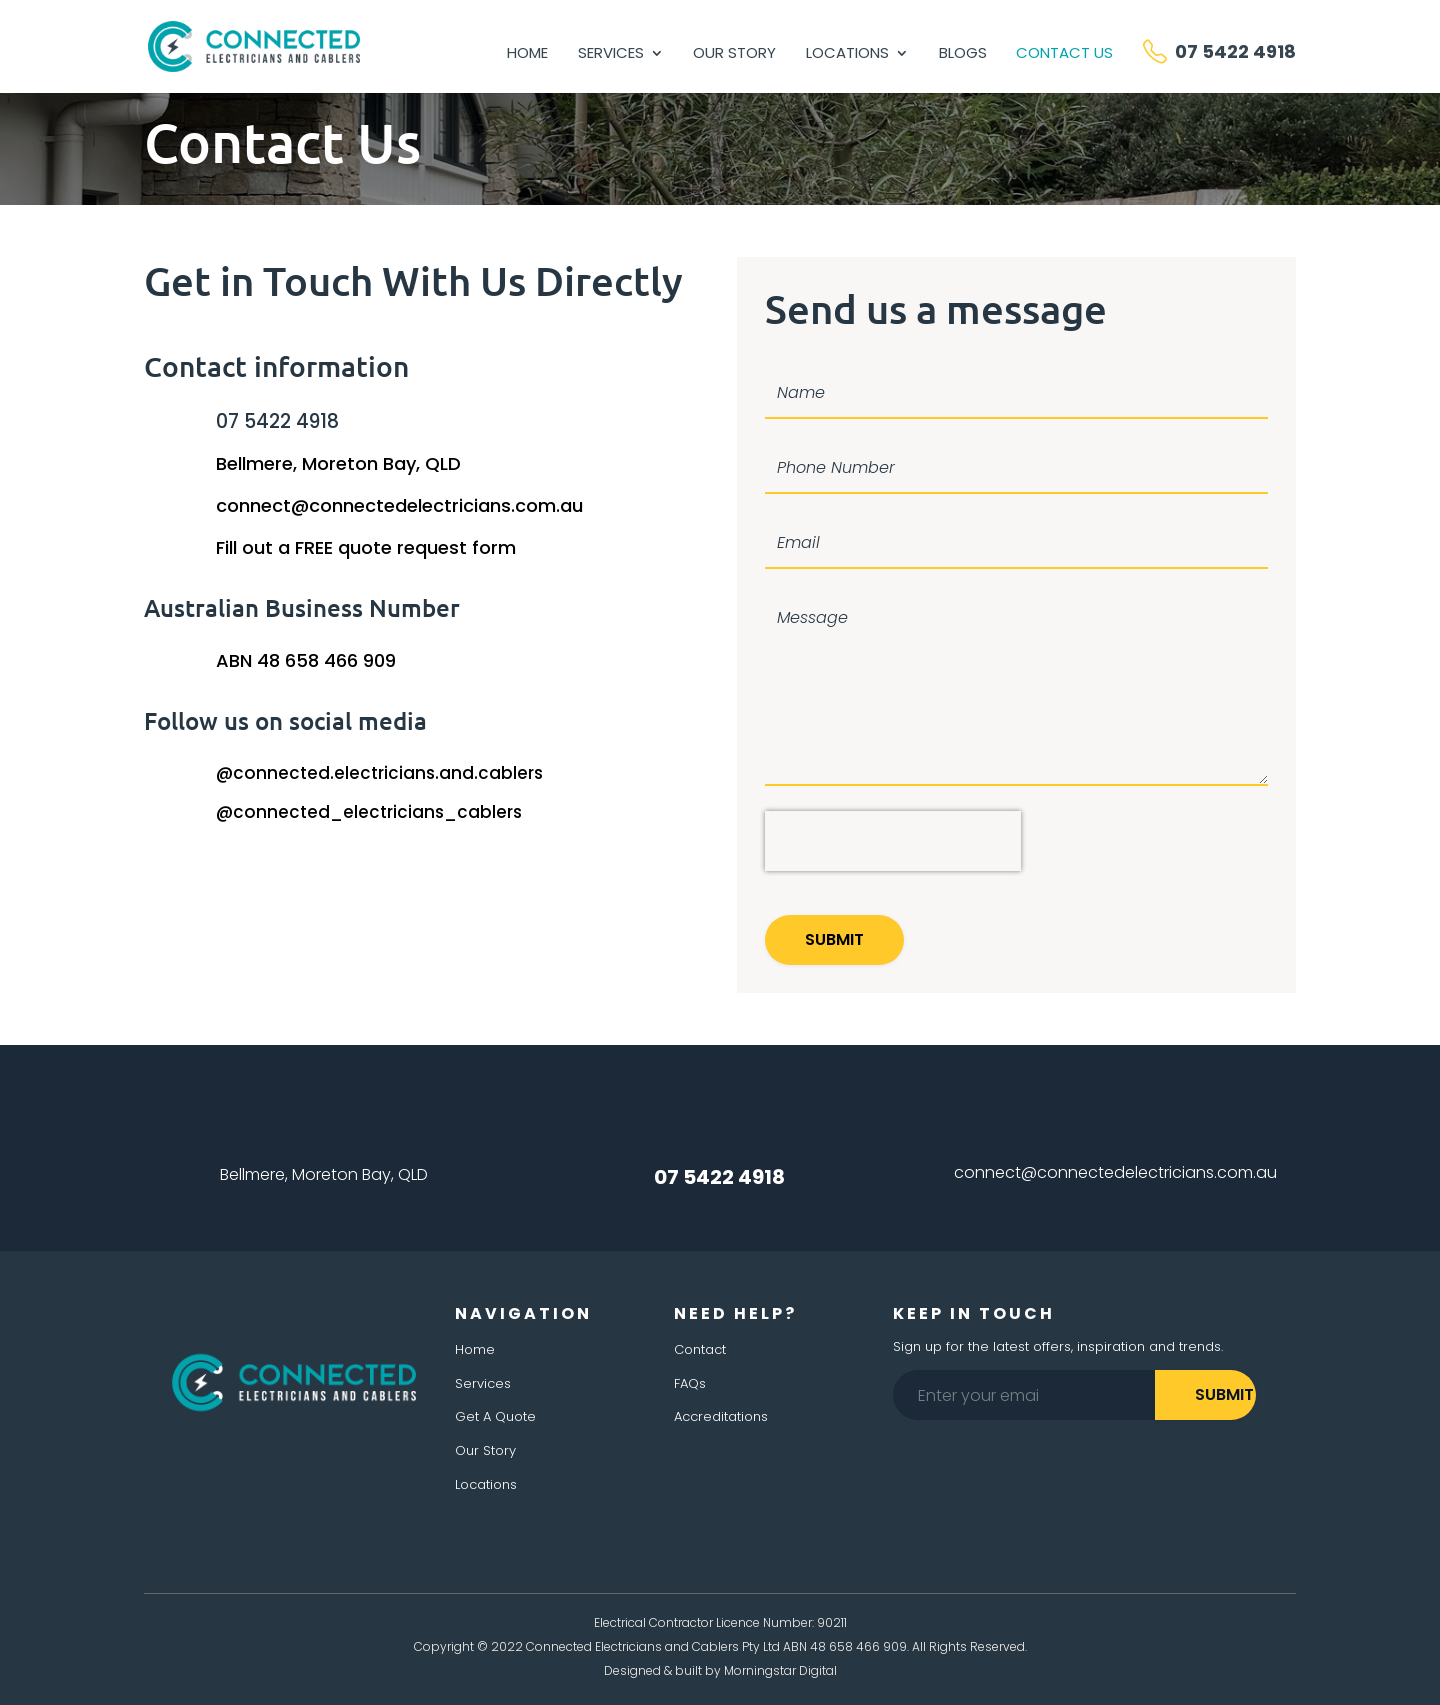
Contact (700, 1349)
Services (611, 54)
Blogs (963, 54)
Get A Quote (495, 1416)
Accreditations (721, 1416)
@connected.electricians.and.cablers (379, 773)
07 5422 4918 (277, 421)
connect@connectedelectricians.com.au (399, 505)
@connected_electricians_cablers (369, 812)
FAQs (690, 1383)
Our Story (734, 54)
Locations (847, 54)
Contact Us (1064, 54)
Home (527, 54)
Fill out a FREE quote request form (366, 547)
